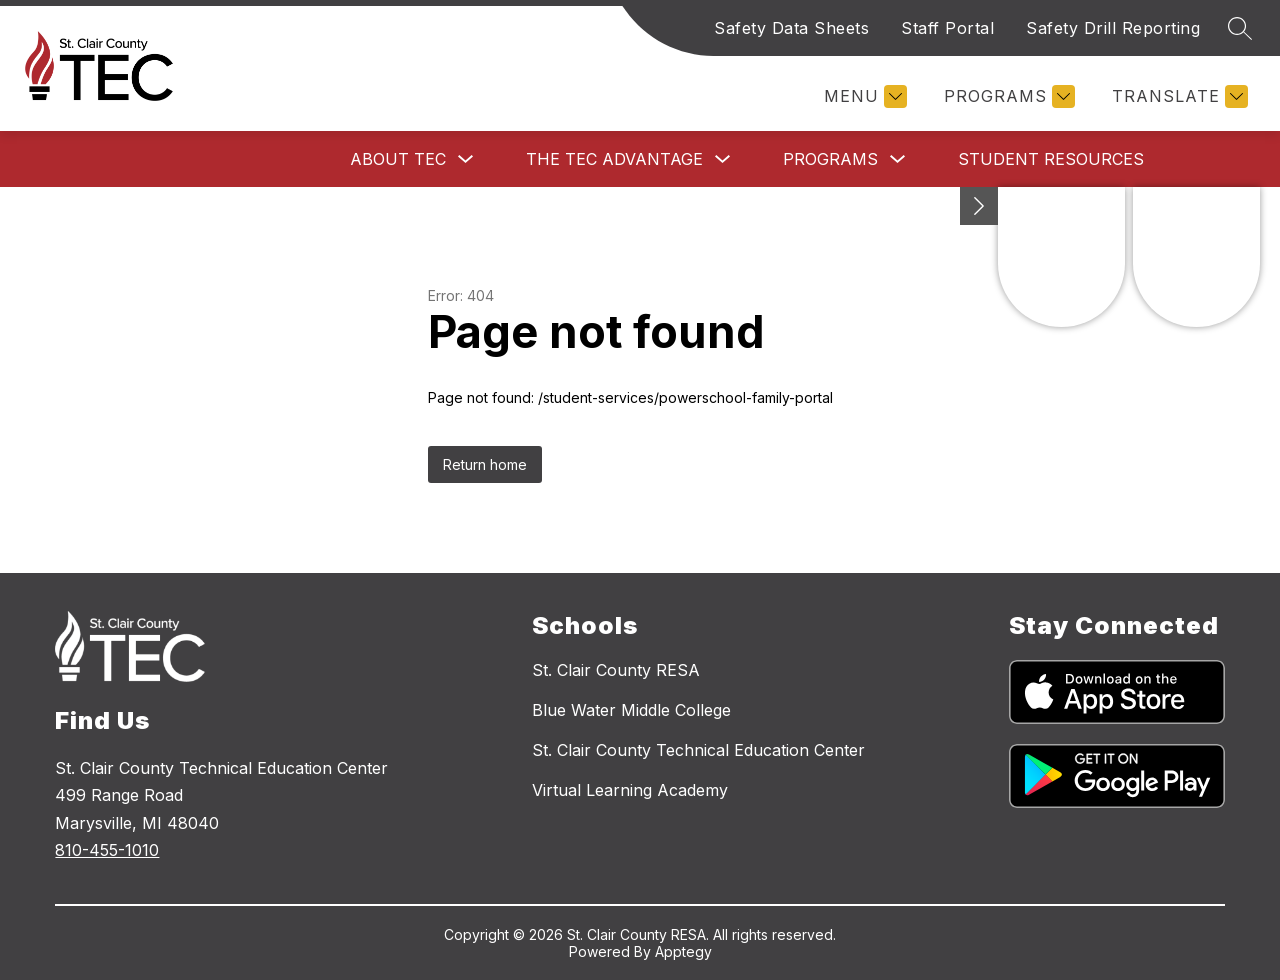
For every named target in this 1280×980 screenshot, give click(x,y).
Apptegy (683, 951)
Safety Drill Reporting (1113, 28)
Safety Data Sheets (791, 28)
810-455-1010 (107, 850)
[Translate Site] (1177, 96)
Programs (830, 159)
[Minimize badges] (979, 206)
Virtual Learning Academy (630, 790)
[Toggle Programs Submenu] (898, 159)
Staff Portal (947, 28)
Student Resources (1051, 159)
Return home (485, 464)
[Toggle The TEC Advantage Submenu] (723, 159)
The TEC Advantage (614, 159)
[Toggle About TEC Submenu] (466, 159)
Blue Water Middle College (631, 710)
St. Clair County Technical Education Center (698, 750)
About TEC (398, 159)
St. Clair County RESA (616, 670)
